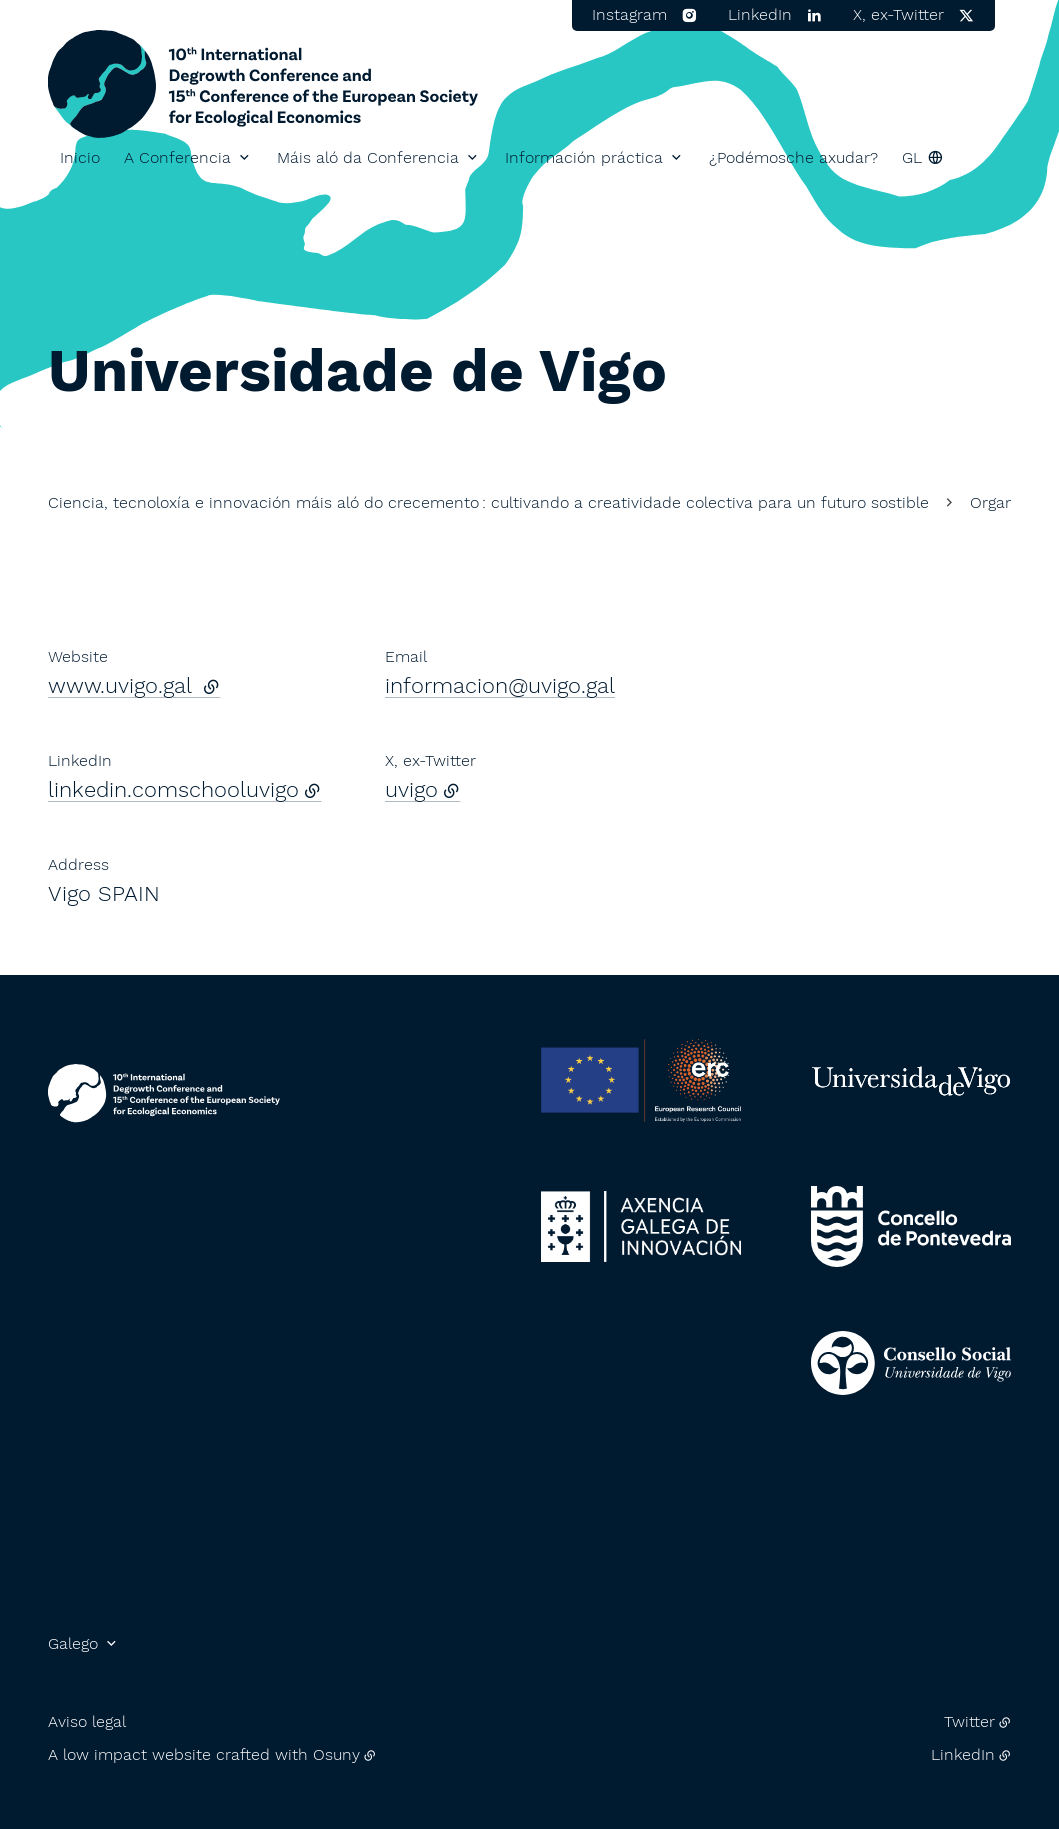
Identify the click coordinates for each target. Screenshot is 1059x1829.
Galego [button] (73, 1643)
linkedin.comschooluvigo (173, 789)
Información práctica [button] (584, 157)
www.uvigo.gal (134, 685)
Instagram (629, 14)
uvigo (411, 789)
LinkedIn (963, 1754)
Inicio (80, 157)
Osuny (336, 1754)
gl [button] (912, 157)
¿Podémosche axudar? (793, 157)
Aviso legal (87, 1721)
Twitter (969, 1721)
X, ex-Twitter (898, 14)
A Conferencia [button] (177, 157)
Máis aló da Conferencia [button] (368, 157)
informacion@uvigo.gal (500, 685)
